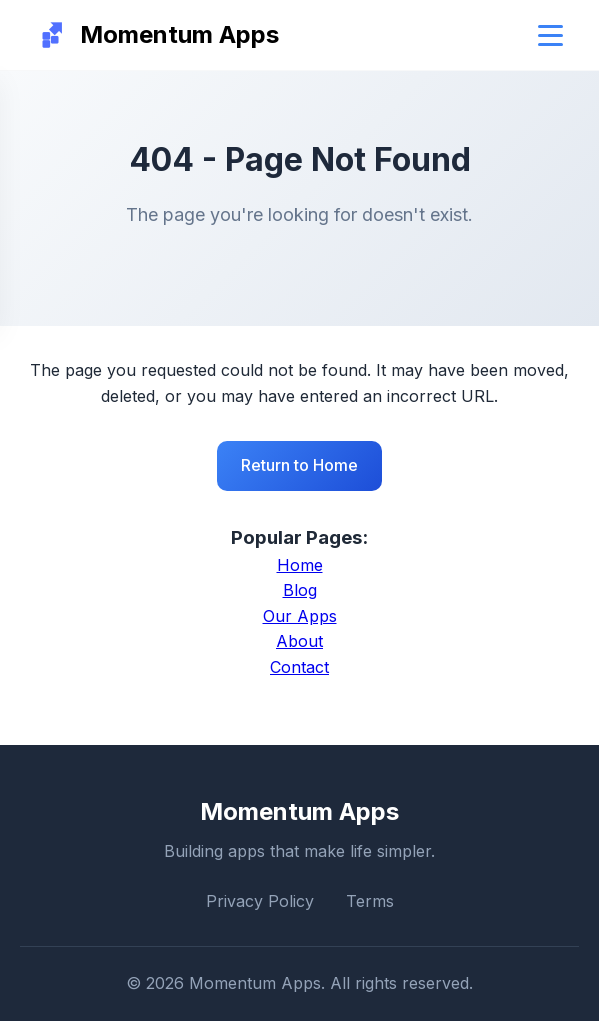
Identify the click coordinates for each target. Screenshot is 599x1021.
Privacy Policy (260, 901)
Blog (300, 590)
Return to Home (299, 465)
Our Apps (300, 616)
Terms (370, 901)
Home (300, 565)
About (299, 641)
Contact (299, 667)
